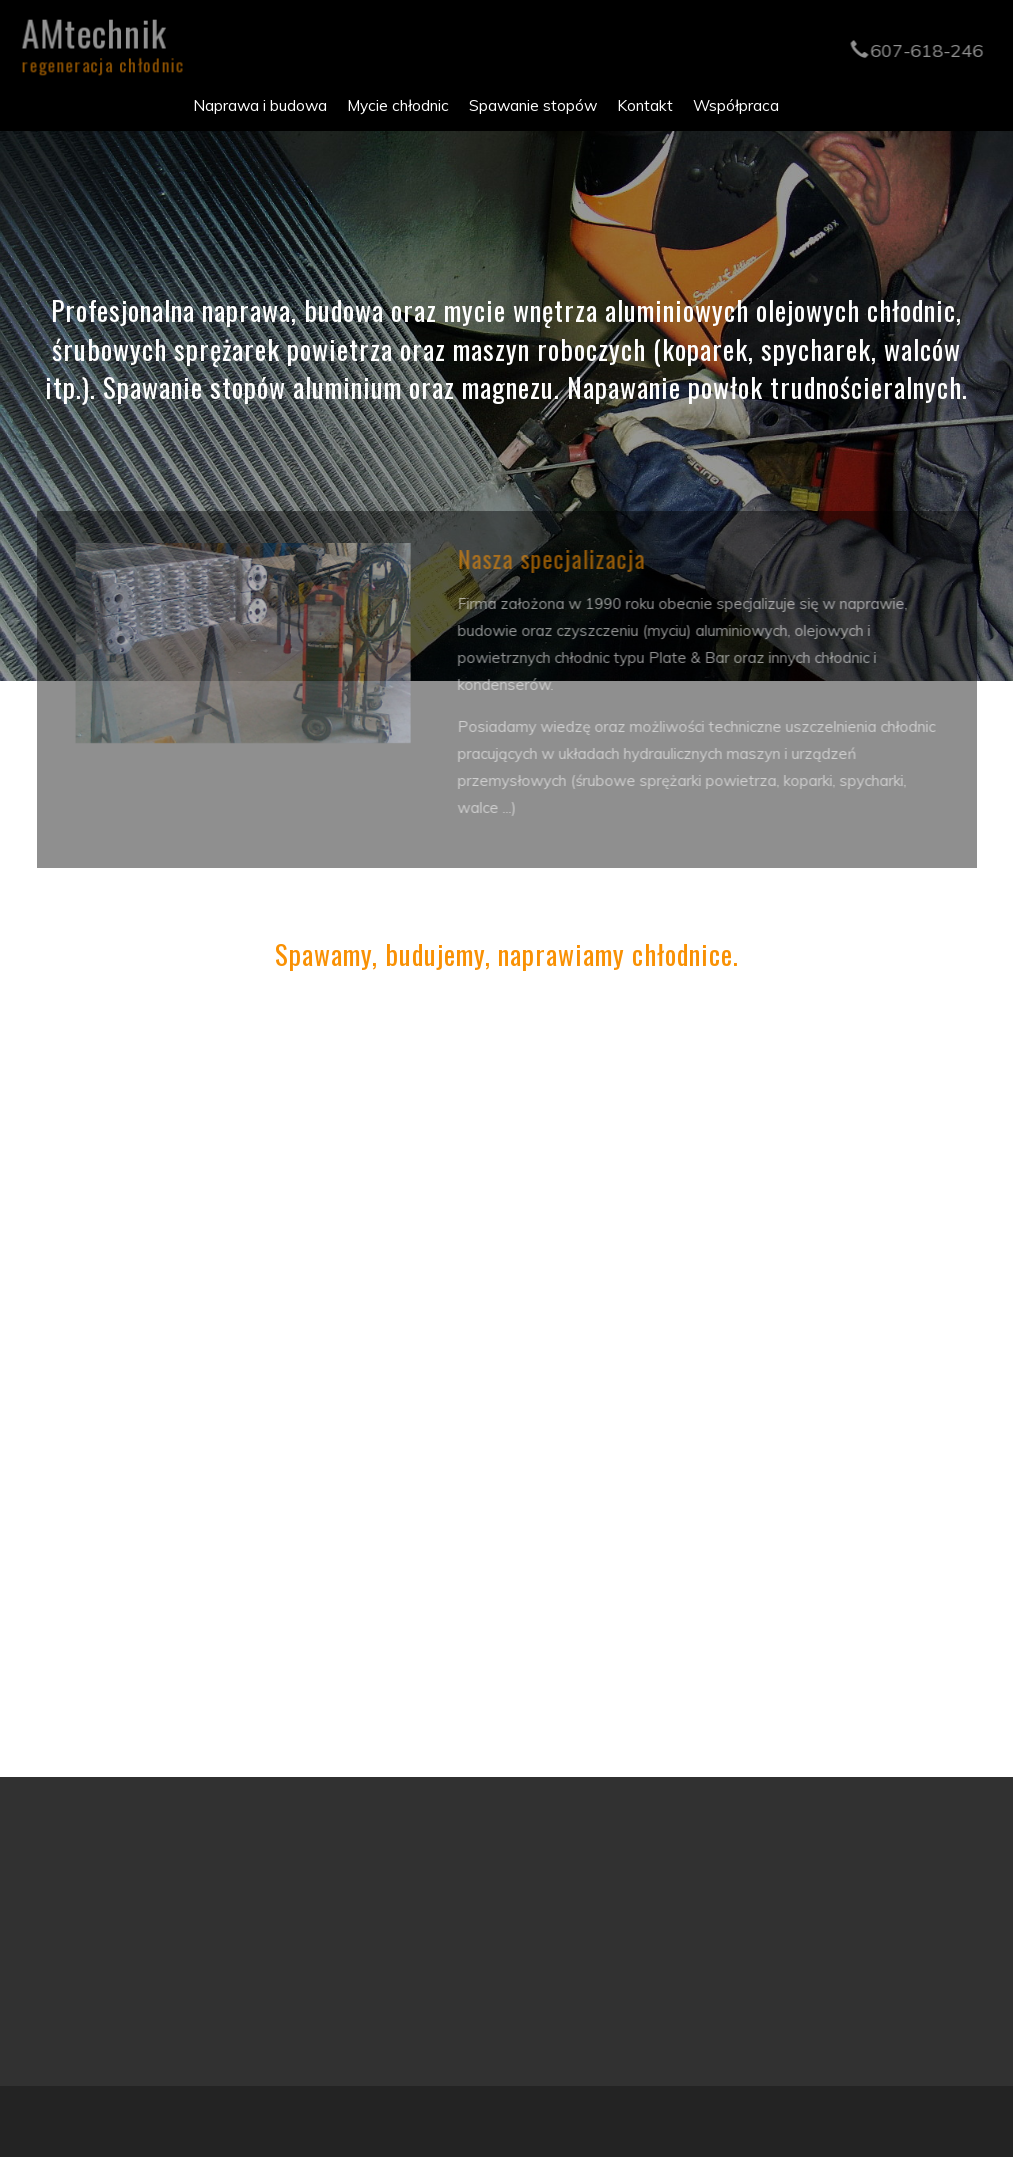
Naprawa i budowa (260, 105)
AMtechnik (98, 40)
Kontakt (645, 105)
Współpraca (736, 105)
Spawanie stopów (533, 105)
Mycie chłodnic (398, 105)
